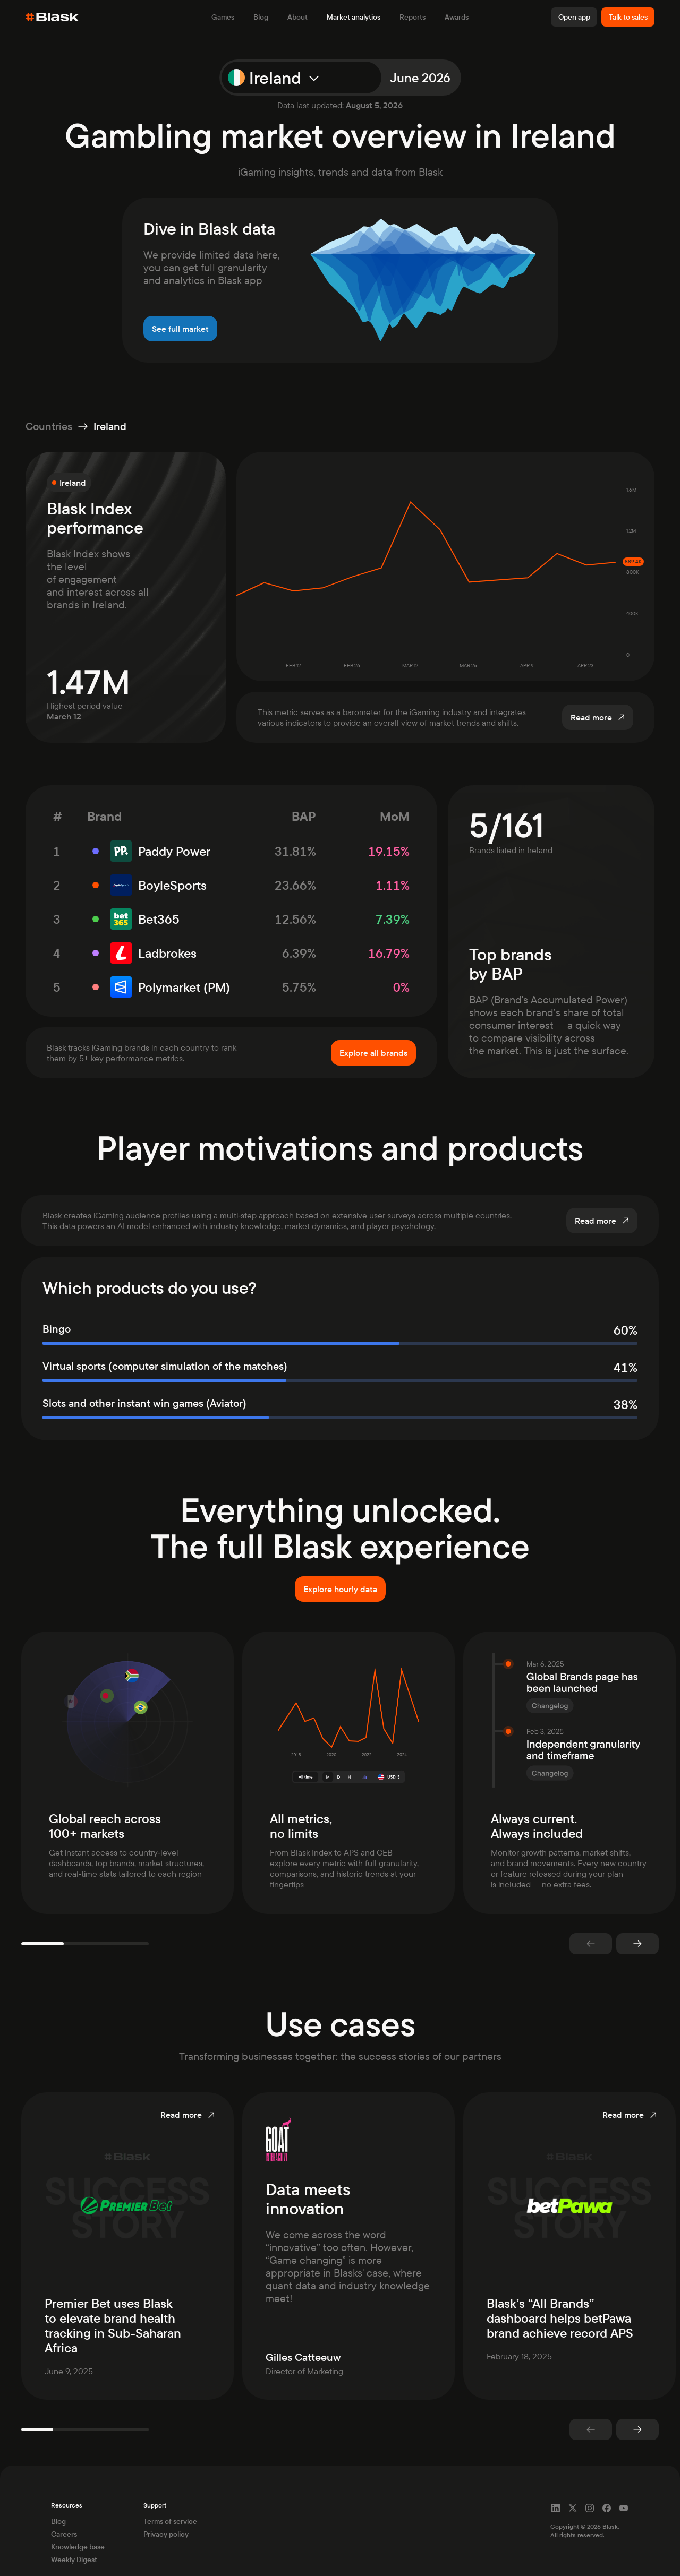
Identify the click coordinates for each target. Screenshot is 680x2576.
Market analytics (353, 17)
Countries (49, 426)
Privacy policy (166, 2513)
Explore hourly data (340, 1589)
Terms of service (170, 2500)
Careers (64, 2513)
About (297, 17)
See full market (180, 328)
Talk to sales (628, 17)
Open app (574, 17)
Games (222, 17)
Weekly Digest (74, 2538)
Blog (260, 17)
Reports (413, 17)
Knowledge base (78, 2525)
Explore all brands (373, 1052)
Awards (457, 17)
